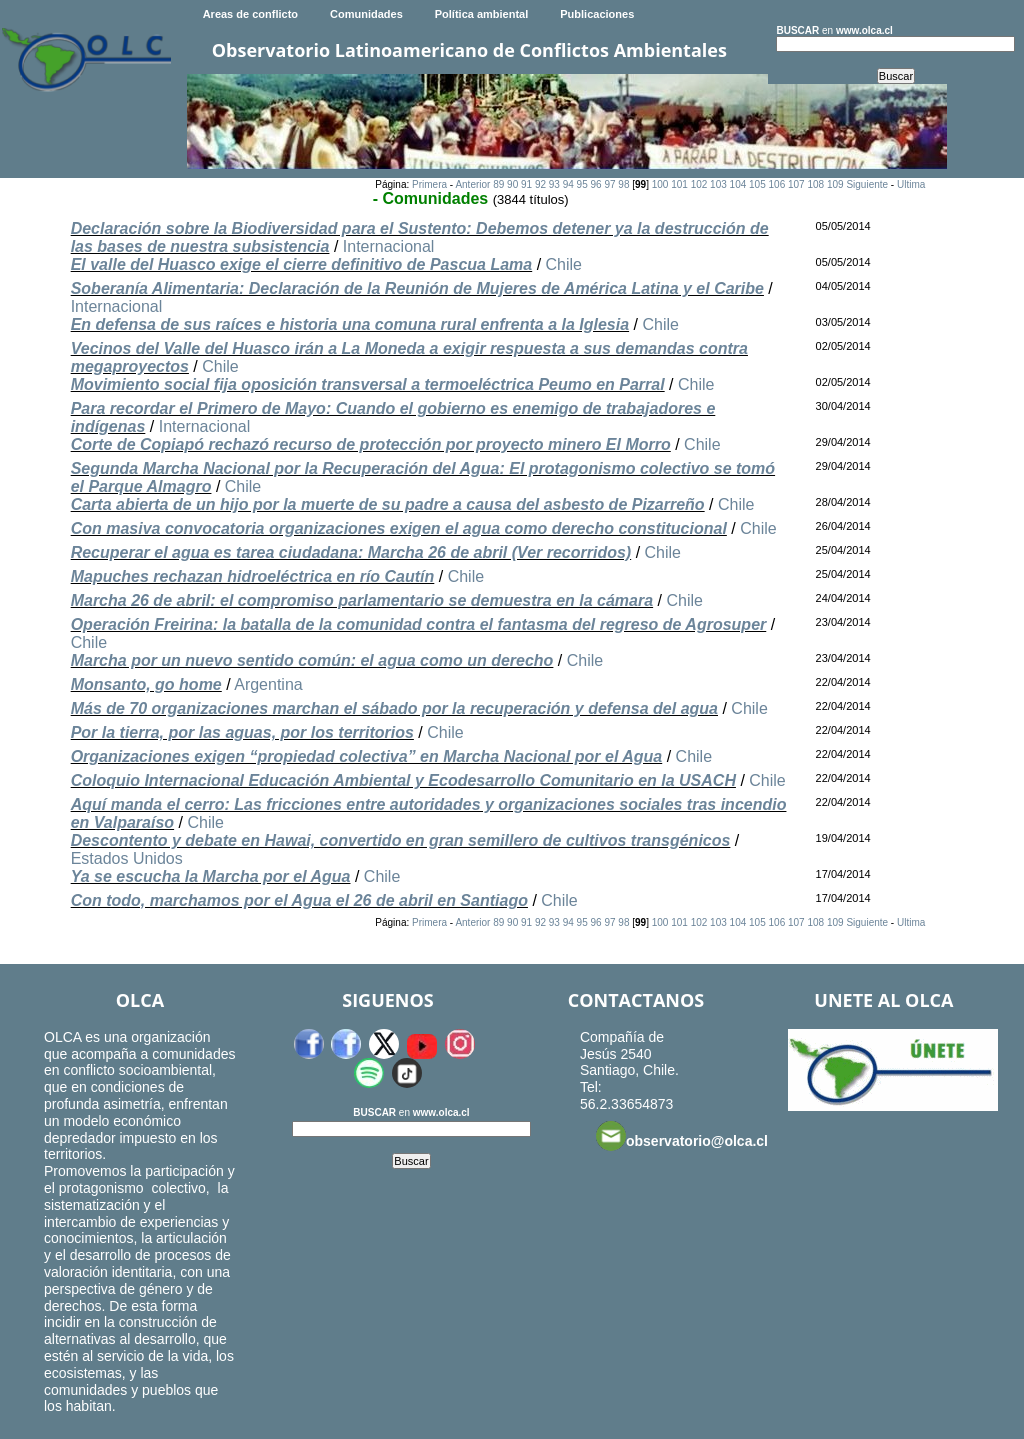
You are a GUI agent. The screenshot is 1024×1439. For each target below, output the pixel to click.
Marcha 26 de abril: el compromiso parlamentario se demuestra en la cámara (362, 600)
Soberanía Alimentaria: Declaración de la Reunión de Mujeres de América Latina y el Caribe (417, 288)
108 (815, 184)
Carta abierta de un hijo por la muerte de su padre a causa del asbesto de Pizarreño (388, 504)
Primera (429, 184)
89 (498, 184)
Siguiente (867, 184)
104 (738, 184)
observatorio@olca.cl (682, 1136)
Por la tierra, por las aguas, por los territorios (242, 732)
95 (582, 184)
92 (540, 184)
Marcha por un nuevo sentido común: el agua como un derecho (312, 660)
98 (623, 184)
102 (699, 184)
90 (512, 184)
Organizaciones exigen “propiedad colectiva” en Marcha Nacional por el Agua (367, 756)
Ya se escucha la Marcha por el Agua (211, 876)
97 (609, 184)
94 (568, 184)
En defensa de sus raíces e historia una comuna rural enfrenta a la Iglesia (350, 324)
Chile (564, 264)
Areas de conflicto (250, 14)
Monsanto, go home (146, 684)
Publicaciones (597, 14)
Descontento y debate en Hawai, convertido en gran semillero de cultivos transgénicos (401, 840)
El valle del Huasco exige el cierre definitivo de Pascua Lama (302, 264)
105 (757, 184)
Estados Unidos (127, 858)
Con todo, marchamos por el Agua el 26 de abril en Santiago (299, 900)
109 (835, 184)
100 (660, 184)
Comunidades (366, 14)
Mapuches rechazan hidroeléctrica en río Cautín (253, 576)
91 (526, 184)
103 (718, 184)
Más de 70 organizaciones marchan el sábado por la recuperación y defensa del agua (394, 708)
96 (596, 184)
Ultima (911, 184)
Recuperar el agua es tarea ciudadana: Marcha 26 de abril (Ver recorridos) (351, 552)
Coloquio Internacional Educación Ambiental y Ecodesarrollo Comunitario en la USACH (403, 780)
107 (796, 184)
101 (679, 184)
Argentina (268, 684)
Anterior (472, 184)
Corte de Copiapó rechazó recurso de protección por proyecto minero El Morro (371, 444)
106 (777, 184)
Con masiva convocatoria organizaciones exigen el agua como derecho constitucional (399, 528)
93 (554, 184)
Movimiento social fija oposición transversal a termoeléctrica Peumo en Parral (368, 384)
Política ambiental (482, 14)
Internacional (389, 246)
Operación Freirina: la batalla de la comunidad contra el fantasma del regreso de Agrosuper (419, 624)
